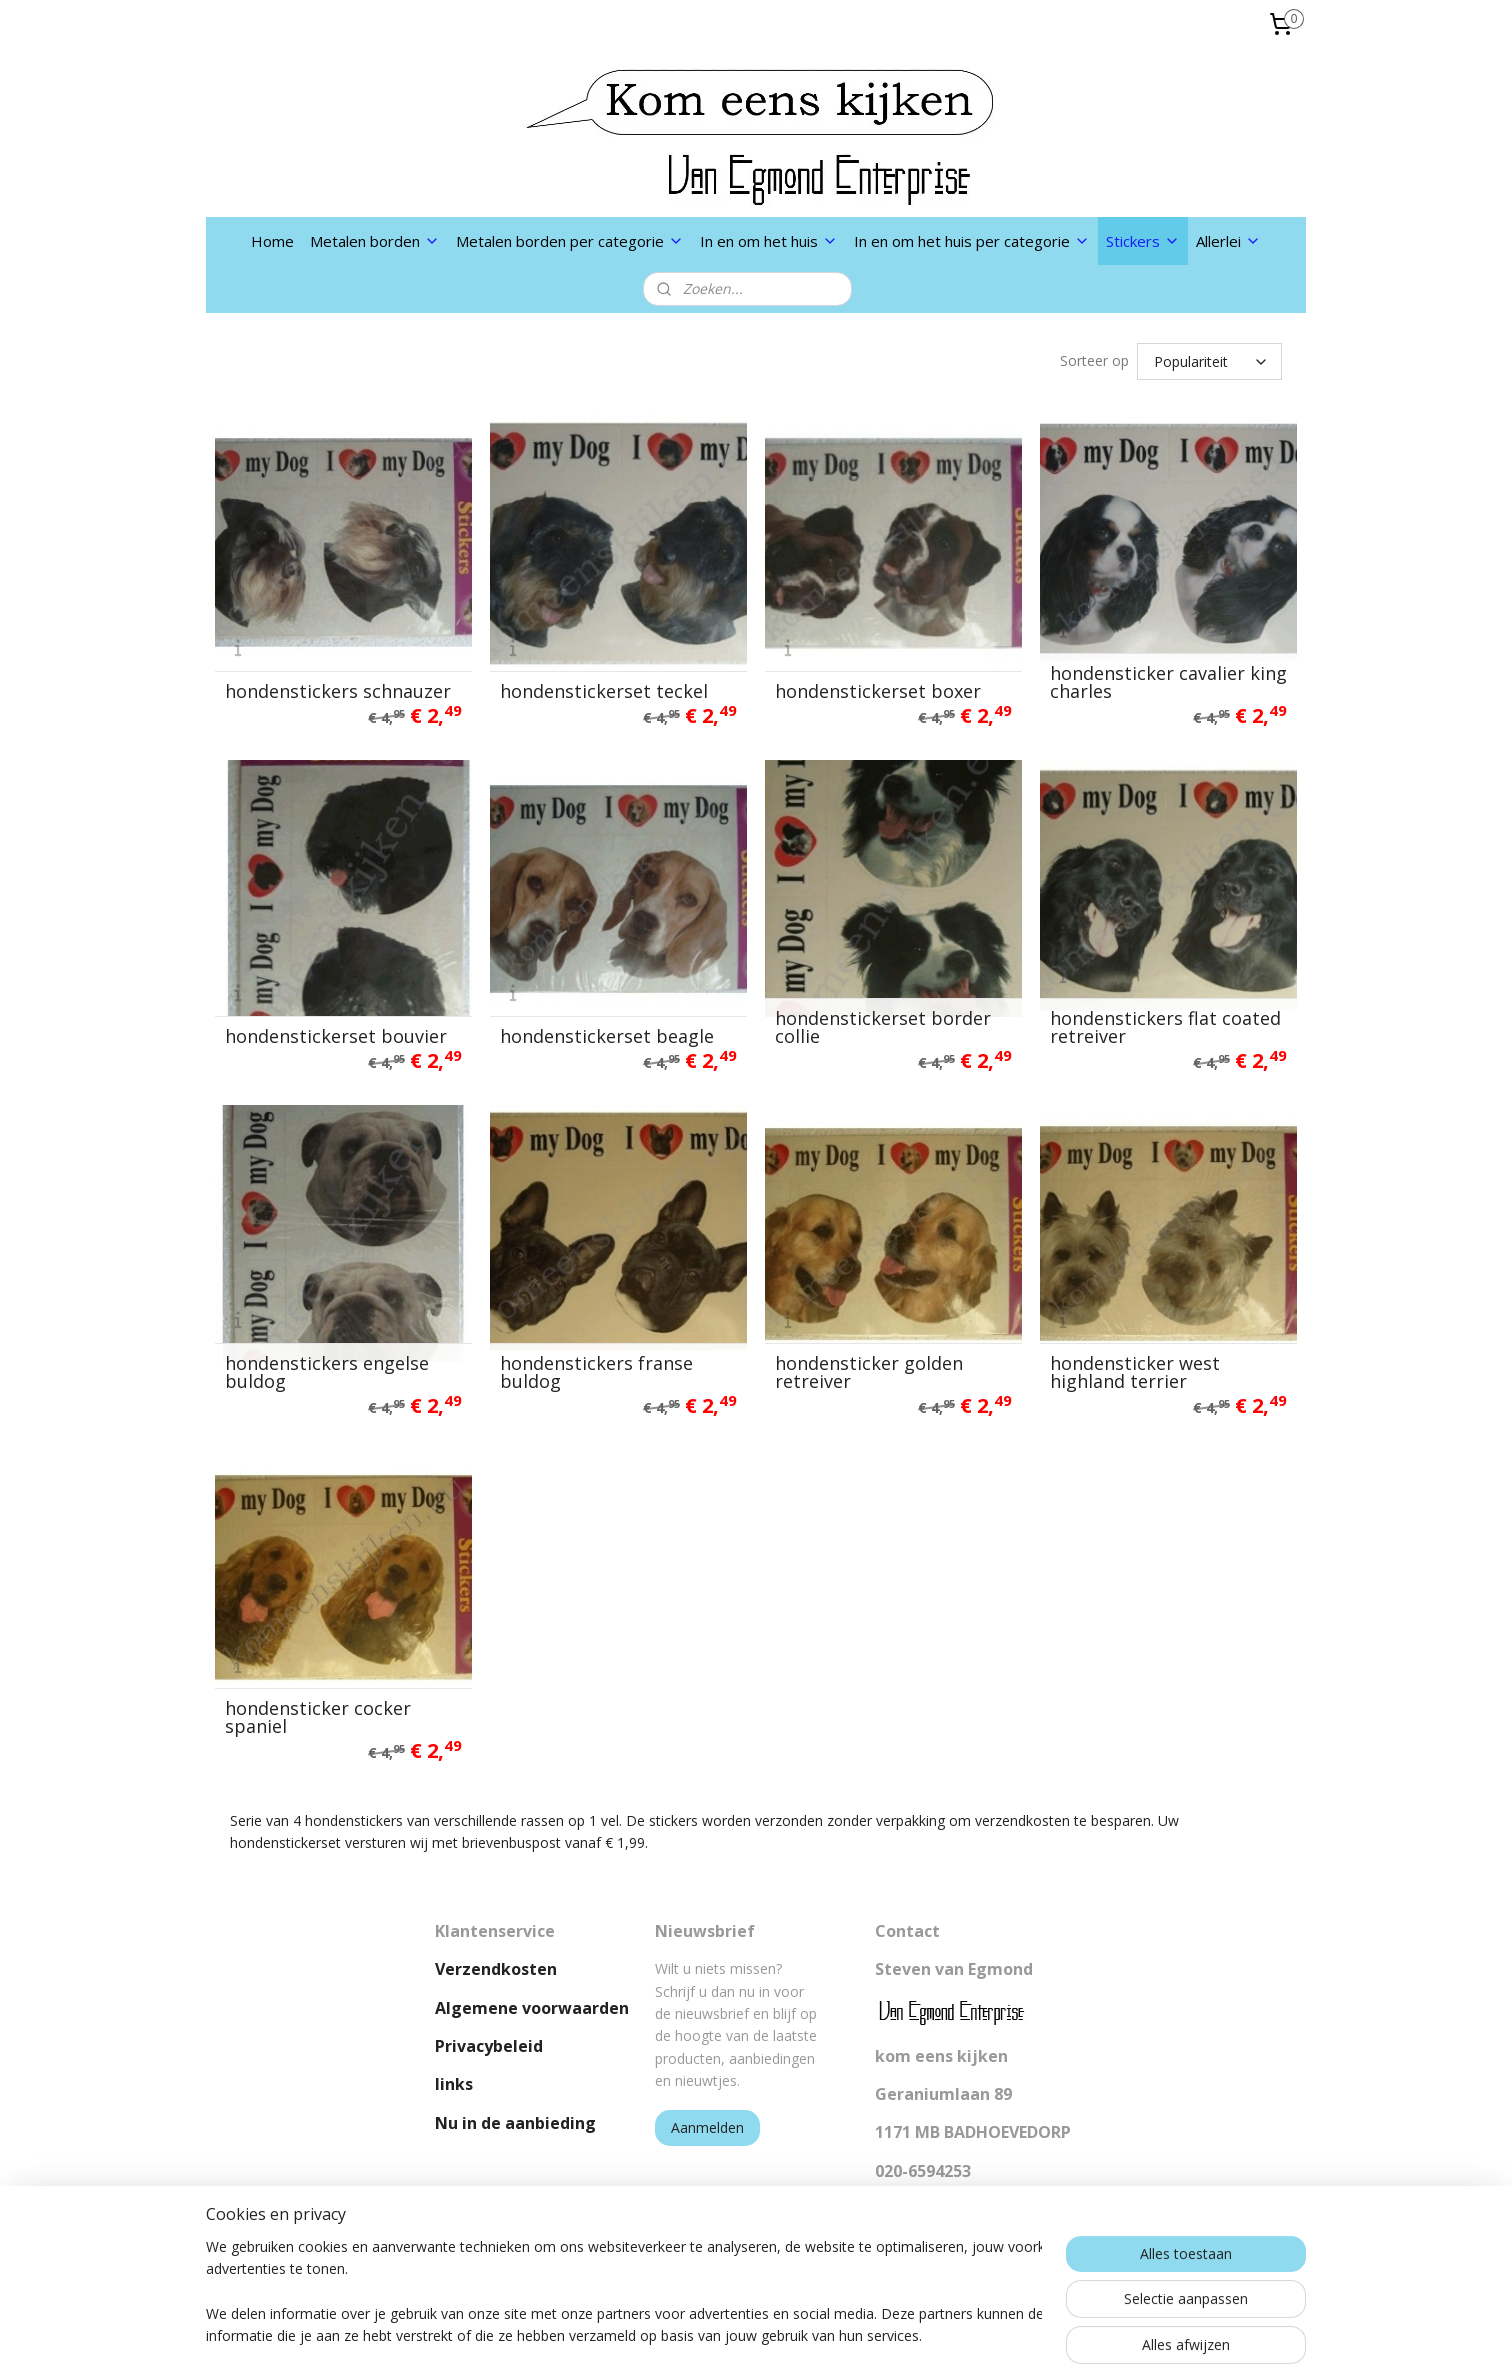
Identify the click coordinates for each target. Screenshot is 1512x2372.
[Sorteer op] (1209, 361)
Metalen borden (375, 241)
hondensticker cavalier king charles (1168, 682)
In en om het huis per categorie (972, 241)
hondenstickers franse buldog (596, 1372)
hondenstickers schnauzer (338, 691)
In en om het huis (769, 241)
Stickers (1143, 241)
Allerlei (1228, 241)
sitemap (687, 2335)
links (454, 2084)
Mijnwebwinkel (980, 2335)
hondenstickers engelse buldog (327, 1372)
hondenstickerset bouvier (336, 1036)
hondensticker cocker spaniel (318, 1717)
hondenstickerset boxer (878, 691)
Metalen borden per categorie (570, 241)
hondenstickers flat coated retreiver (1165, 1027)
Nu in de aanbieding (515, 2123)
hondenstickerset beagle (607, 1036)
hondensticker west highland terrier (1135, 1372)
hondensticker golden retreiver (869, 1372)
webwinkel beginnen (806, 2335)
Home (272, 241)
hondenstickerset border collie (883, 1027)
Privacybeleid (489, 2046)
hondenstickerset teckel (604, 691)
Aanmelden (707, 2127)
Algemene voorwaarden (532, 2008)
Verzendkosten (496, 1969)
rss (729, 2335)
